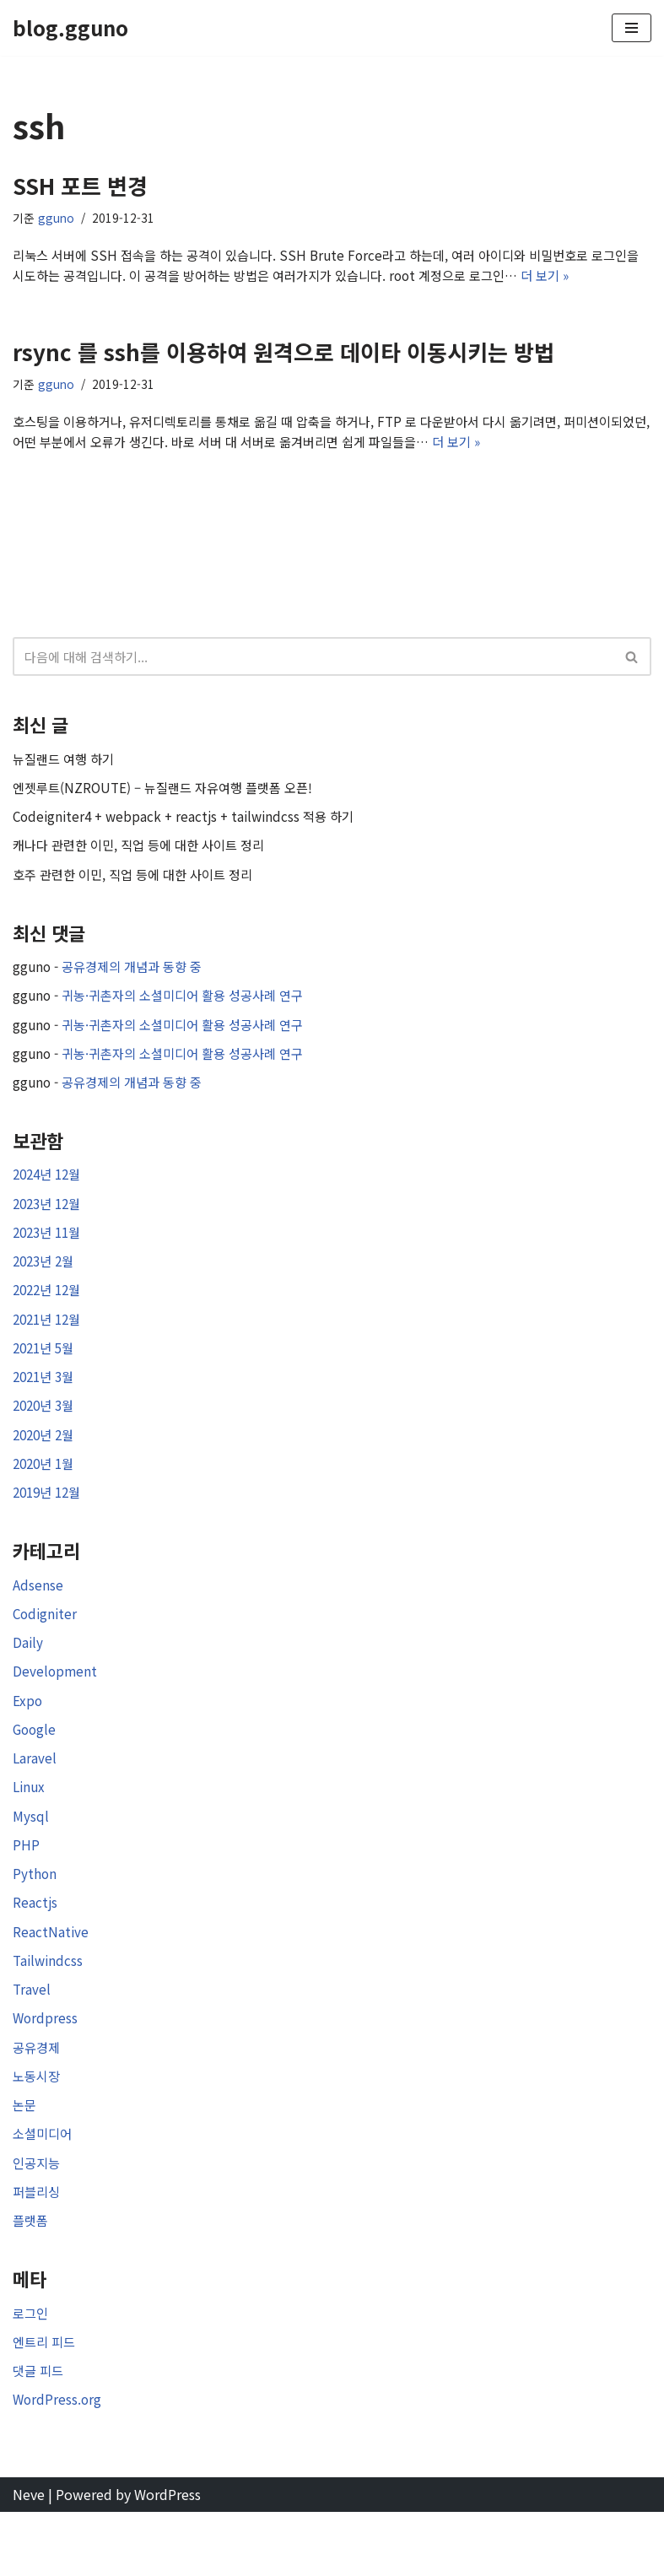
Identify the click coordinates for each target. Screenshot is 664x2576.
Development (56, 1708)
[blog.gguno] (70, 28)
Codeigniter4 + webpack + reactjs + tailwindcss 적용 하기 (190, 827)
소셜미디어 (44, 2188)
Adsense (38, 1617)
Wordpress (46, 2068)
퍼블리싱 (38, 2248)
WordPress (167, 2557)
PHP (26, 1887)
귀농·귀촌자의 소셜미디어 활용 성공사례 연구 (192, 1010)
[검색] (313, 664)
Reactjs (35, 1948)
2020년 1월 (46, 1494)
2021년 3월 (46, 1404)
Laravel (35, 1798)
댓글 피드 (40, 2432)
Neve (29, 2557)
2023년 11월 (50, 1254)
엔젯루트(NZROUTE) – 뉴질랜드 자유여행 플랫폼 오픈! (171, 796)
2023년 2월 (46, 1284)
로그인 (32, 2372)
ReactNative (51, 1978)
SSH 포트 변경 (80, 185)
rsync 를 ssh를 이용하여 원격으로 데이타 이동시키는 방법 (283, 354)
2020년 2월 (46, 1464)
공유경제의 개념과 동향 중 (138, 980)
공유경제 (38, 2098)
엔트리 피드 (46, 2401)
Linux (30, 1827)
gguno (56, 219)
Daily (28, 1677)
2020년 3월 (46, 1433)
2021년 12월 (50, 1344)
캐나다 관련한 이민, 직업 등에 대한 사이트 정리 (146, 856)
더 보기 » (608, 277)
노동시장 (38, 2128)
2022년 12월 (50, 1314)
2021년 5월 (46, 1374)
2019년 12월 (50, 1524)
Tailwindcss (49, 2008)
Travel (32, 2038)
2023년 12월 (50, 1223)
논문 (25, 2158)
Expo (28, 1737)
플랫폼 (32, 2278)
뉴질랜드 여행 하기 (67, 766)
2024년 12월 (50, 1194)
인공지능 (38, 2218)
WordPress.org (58, 2462)
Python (35, 1918)
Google (35, 1768)
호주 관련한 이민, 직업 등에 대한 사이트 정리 (140, 887)
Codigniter (46, 1648)
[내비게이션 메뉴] (631, 28)
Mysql (31, 1858)
